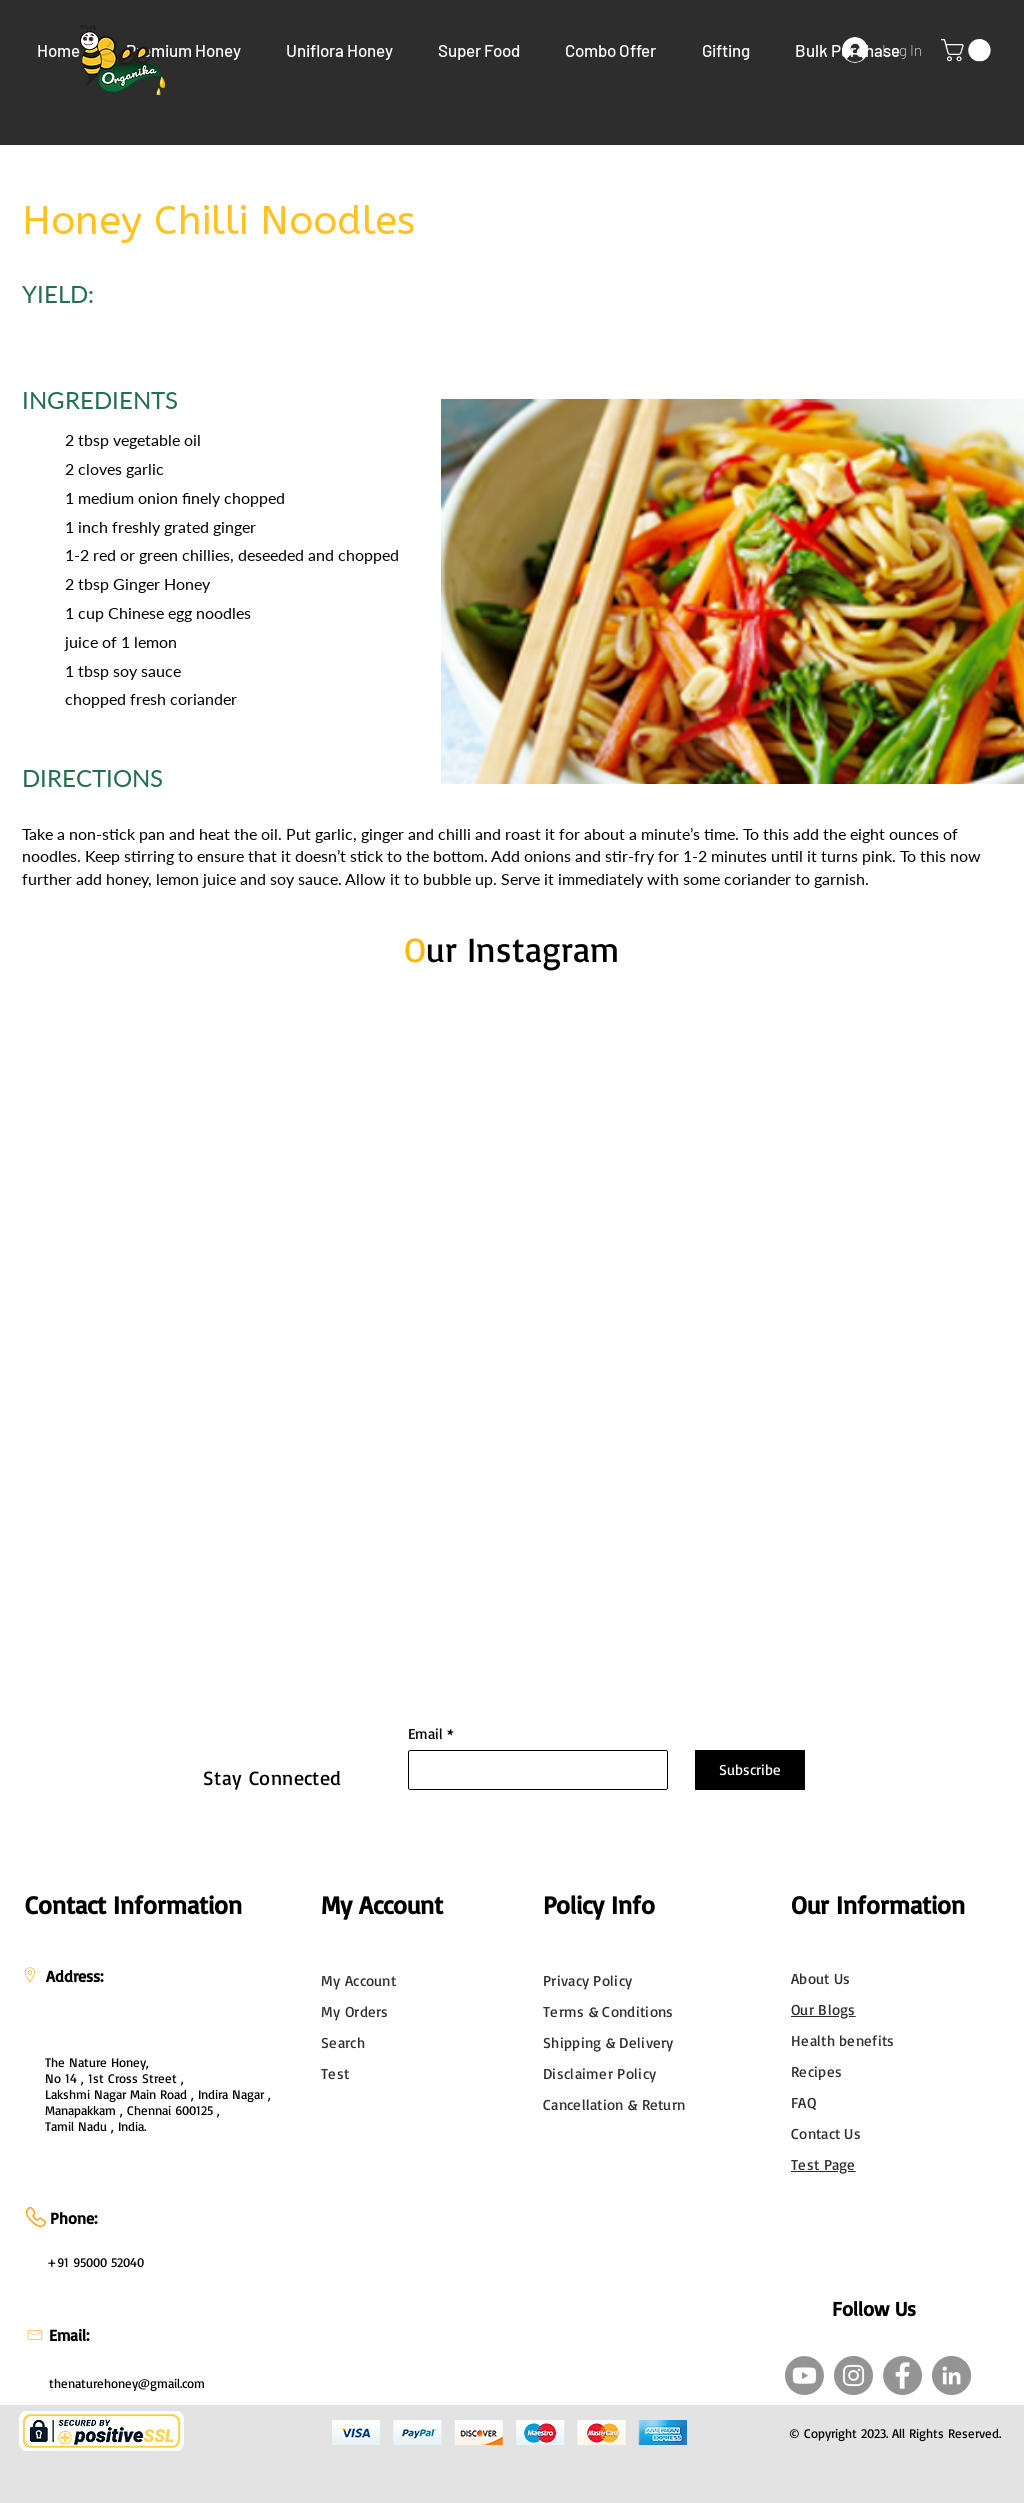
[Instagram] (853, 2375)
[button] (183, 50)
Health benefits (843, 2040)
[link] (968, 50)
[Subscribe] (750, 1770)
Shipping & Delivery (608, 2042)
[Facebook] (902, 2375)
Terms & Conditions (608, 2011)
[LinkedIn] (951, 2375)
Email (425, 1733)
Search (343, 2042)
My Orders (355, 2011)
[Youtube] (804, 2375)
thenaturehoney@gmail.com (127, 2383)
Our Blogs (823, 2009)
